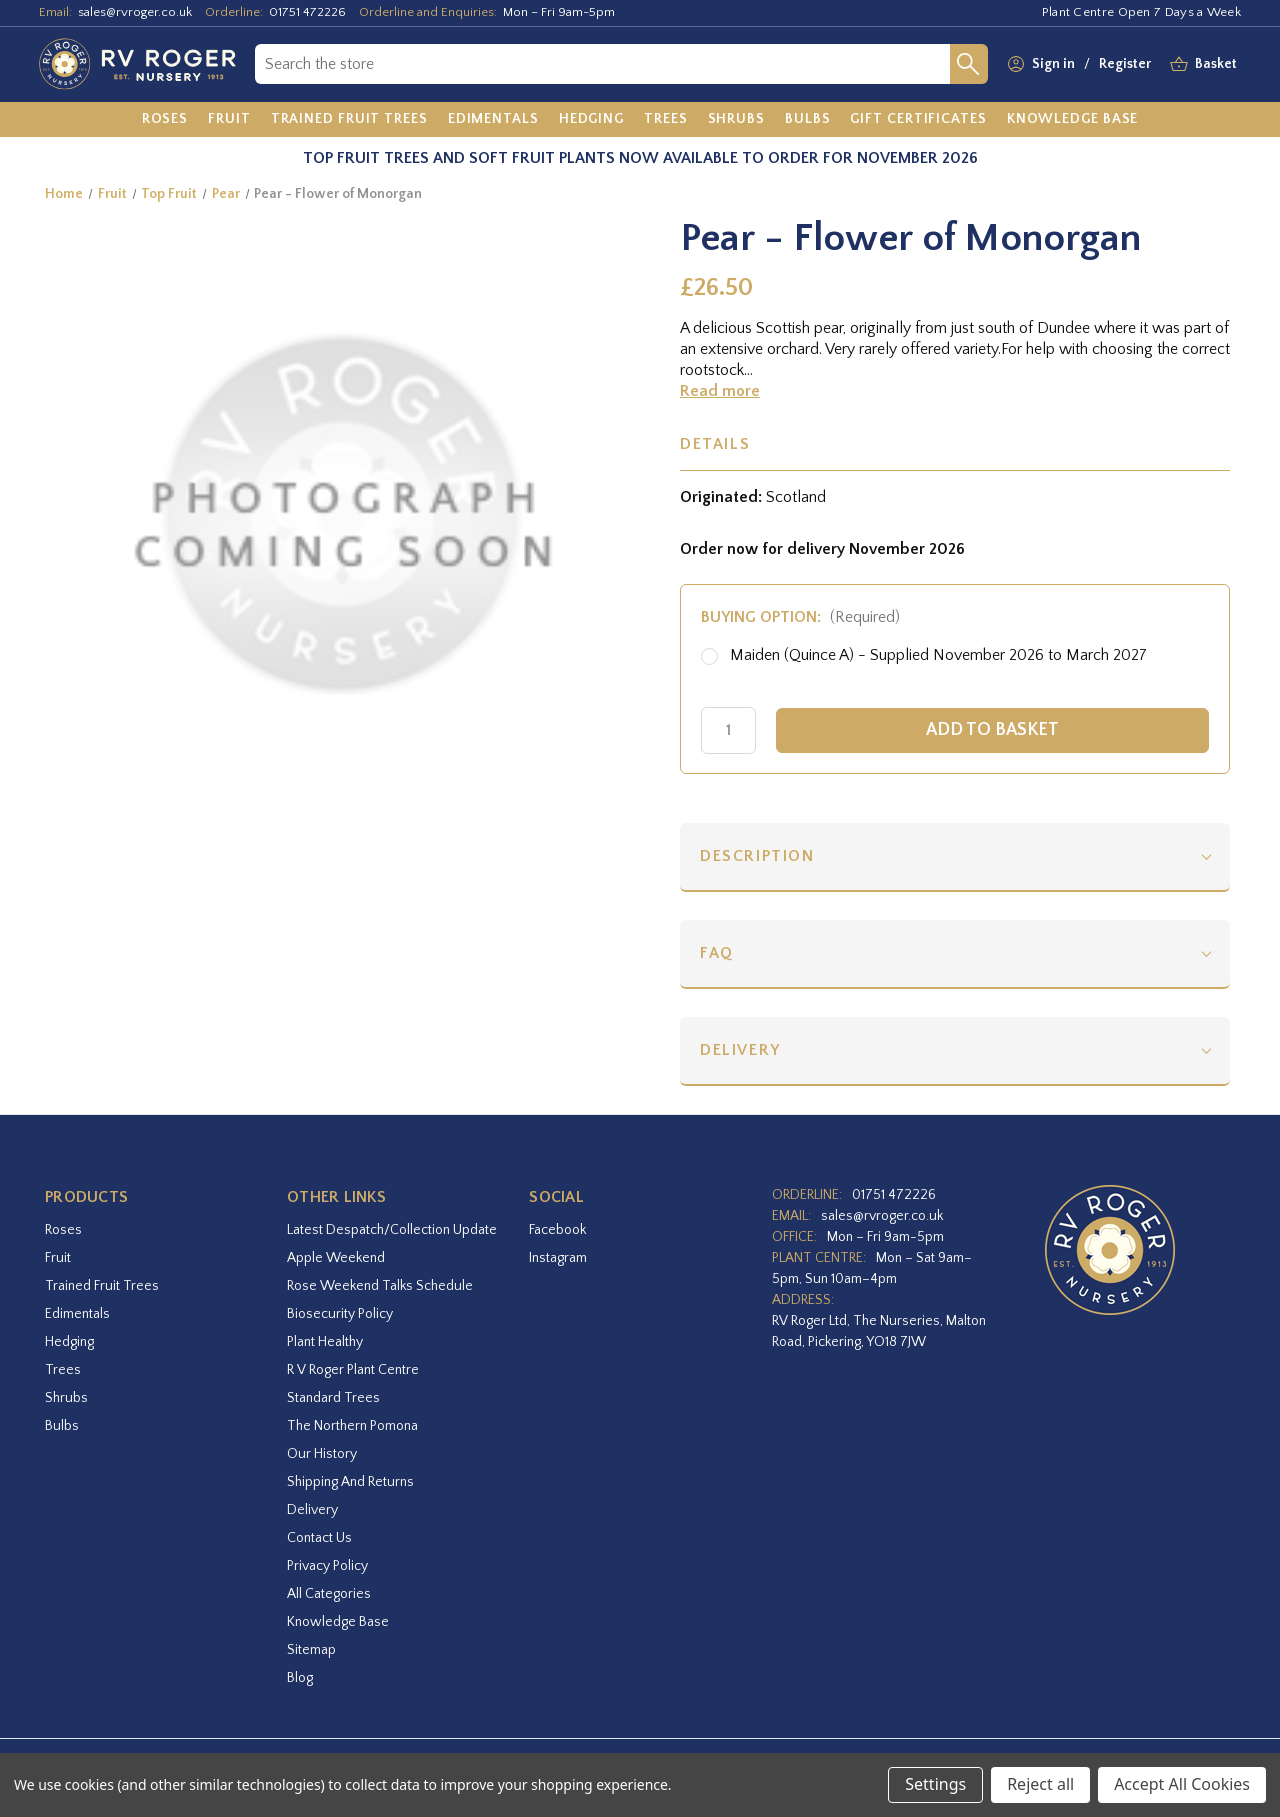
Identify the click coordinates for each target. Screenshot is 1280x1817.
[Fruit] (229, 120)
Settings (935, 1784)
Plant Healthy (325, 1342)
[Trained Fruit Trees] (349, 120)
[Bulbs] (808, 120)
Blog (300, 1678)
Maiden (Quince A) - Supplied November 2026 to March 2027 (938, 655)
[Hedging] (591, 120)
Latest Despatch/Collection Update (392, 1230)
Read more (720, 391)
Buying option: (800, 617)
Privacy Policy (327, 1566)
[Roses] (165, 120)
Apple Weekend (336, 1258)
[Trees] (666, 120)
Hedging (69, 1342)
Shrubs (66, 1398)
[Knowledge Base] (1073, 120)
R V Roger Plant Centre (353, 1370)
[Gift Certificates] (918, 120)
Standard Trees (333, 1398)
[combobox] (602, 64)
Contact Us (319, 1538)
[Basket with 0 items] (1216, 64)
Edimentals (77, 1314)
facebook (557, 1230)
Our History (322, 1454)
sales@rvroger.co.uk (135, 12)
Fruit (58, 1258)
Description (757, 856)
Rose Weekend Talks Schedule (380, 1286)
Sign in (1053, 64)
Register (1125, 64)
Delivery (740, 1050)
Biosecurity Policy (340, 1314)
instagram (558, 1258)
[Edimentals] (493, 120)
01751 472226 (307, 12)
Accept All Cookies (1182, 1784)
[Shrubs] (736, 120)
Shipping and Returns (350, 1482)
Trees (63, 1370)
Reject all (1040, 1784)
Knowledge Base (338, 1622)
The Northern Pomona (352, 1426)
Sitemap (311, 1650)
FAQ (717, 953)
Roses (63, 1230)
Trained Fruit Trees (102, 1286)
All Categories (329, 1594)
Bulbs (62, 1426)
